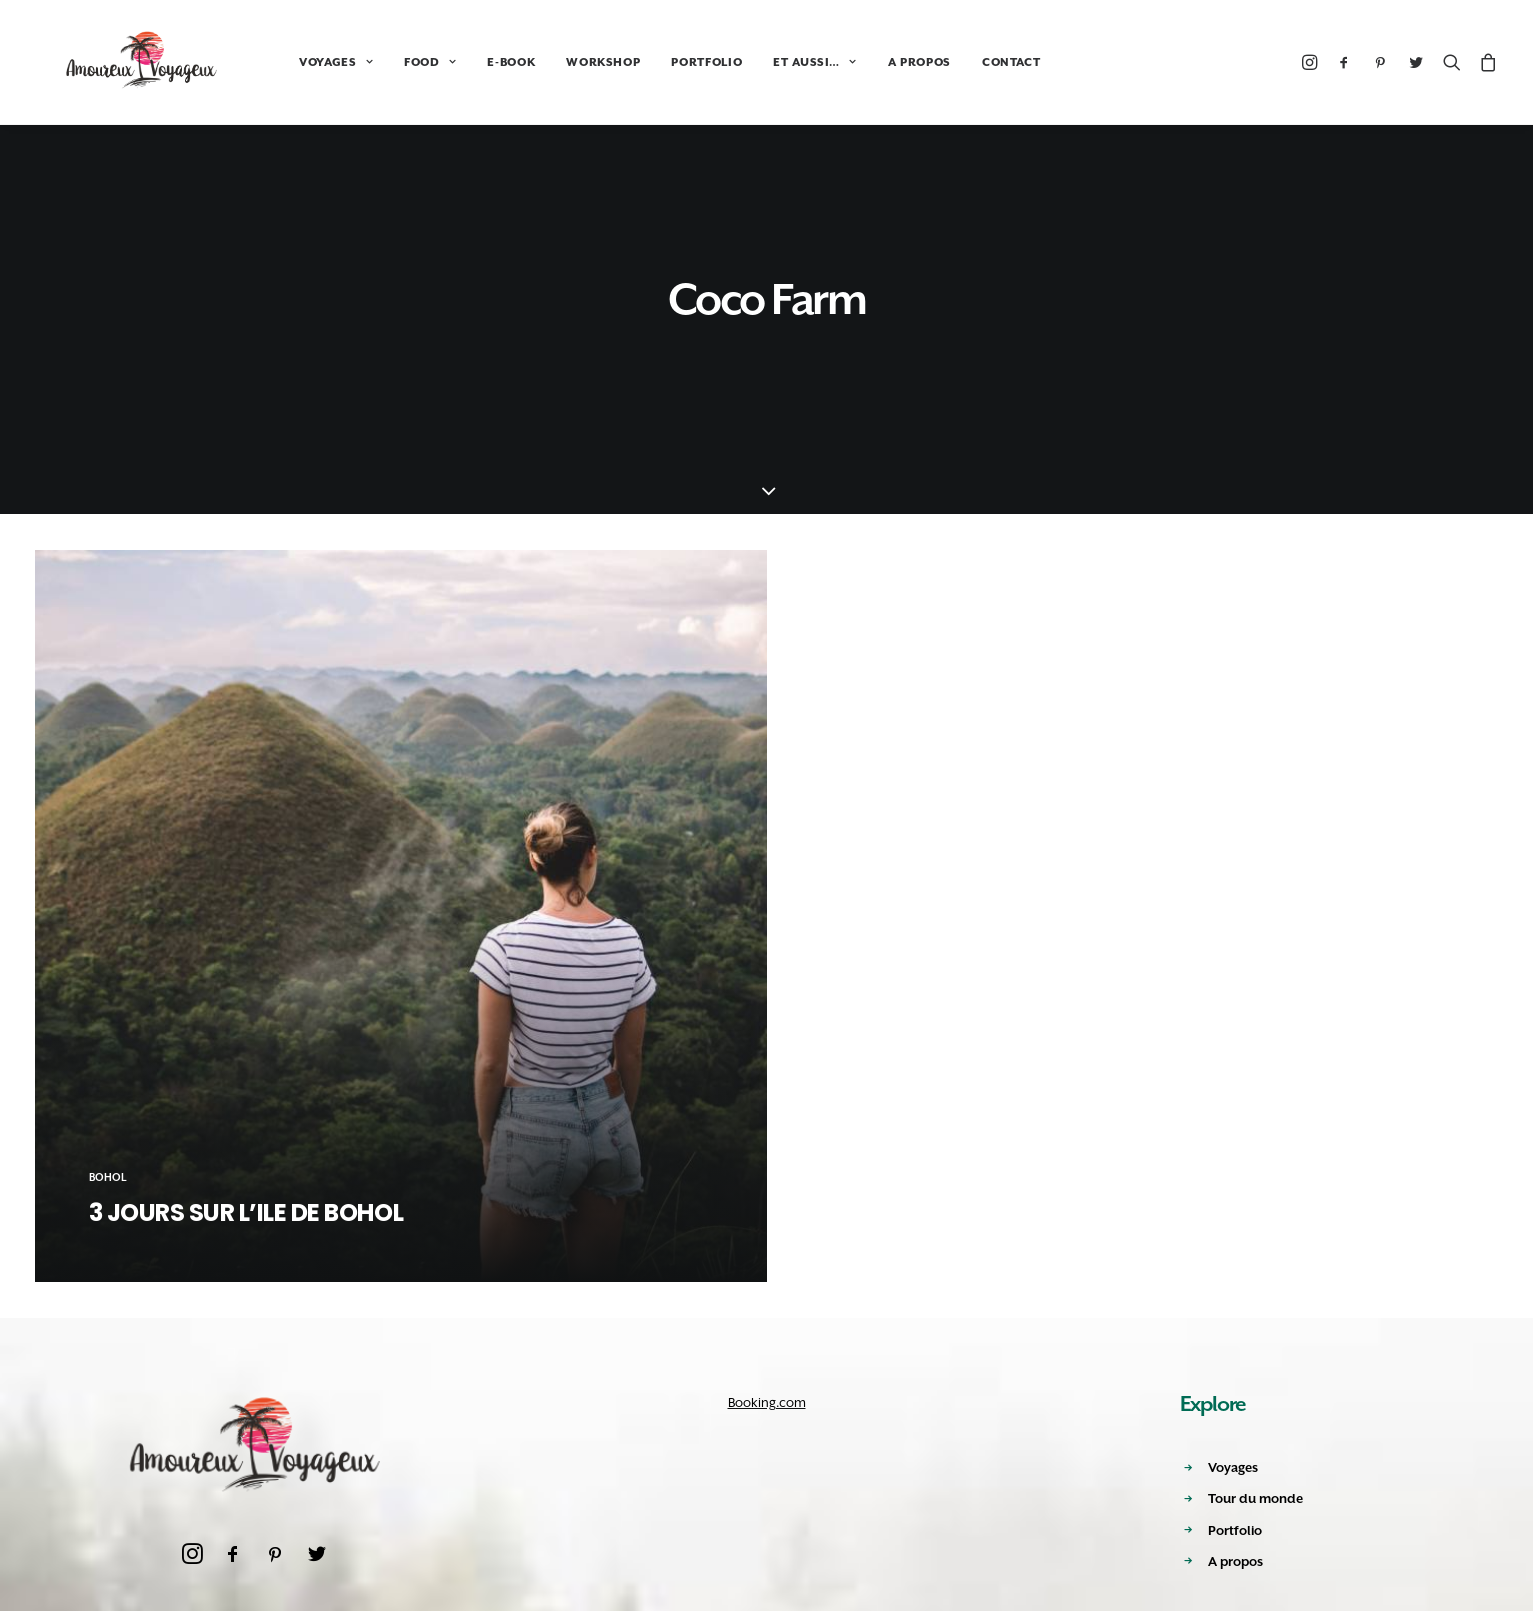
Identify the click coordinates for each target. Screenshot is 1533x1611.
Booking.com (767, 1402)
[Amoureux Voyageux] (116, 62)
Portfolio (1235, 1530)
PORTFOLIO (654, 62)
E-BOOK (459, 62)
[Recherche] (1452, 62)
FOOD (378, 62)
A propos (1235, 1561)
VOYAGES (284, 62)
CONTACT (959, 62)
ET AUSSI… (762, 62)
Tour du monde (1255, 1498)
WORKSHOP (551, 62)
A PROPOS (867, 62)
